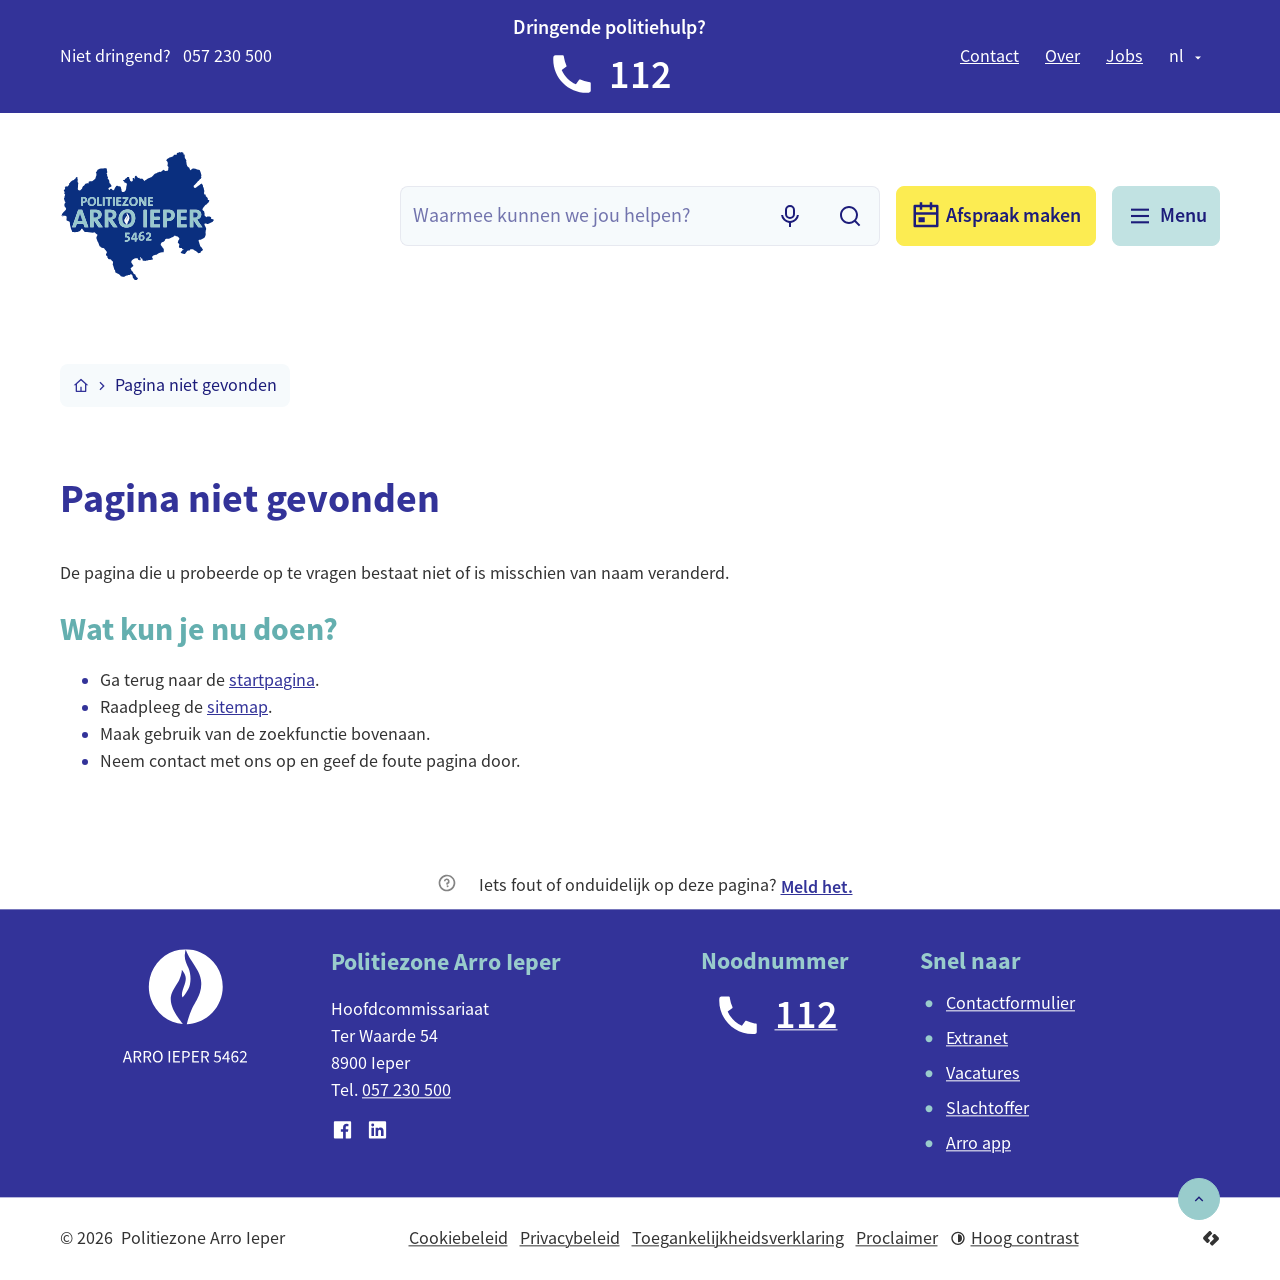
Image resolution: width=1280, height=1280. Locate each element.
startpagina (272, 680)
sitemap (237, 707)
